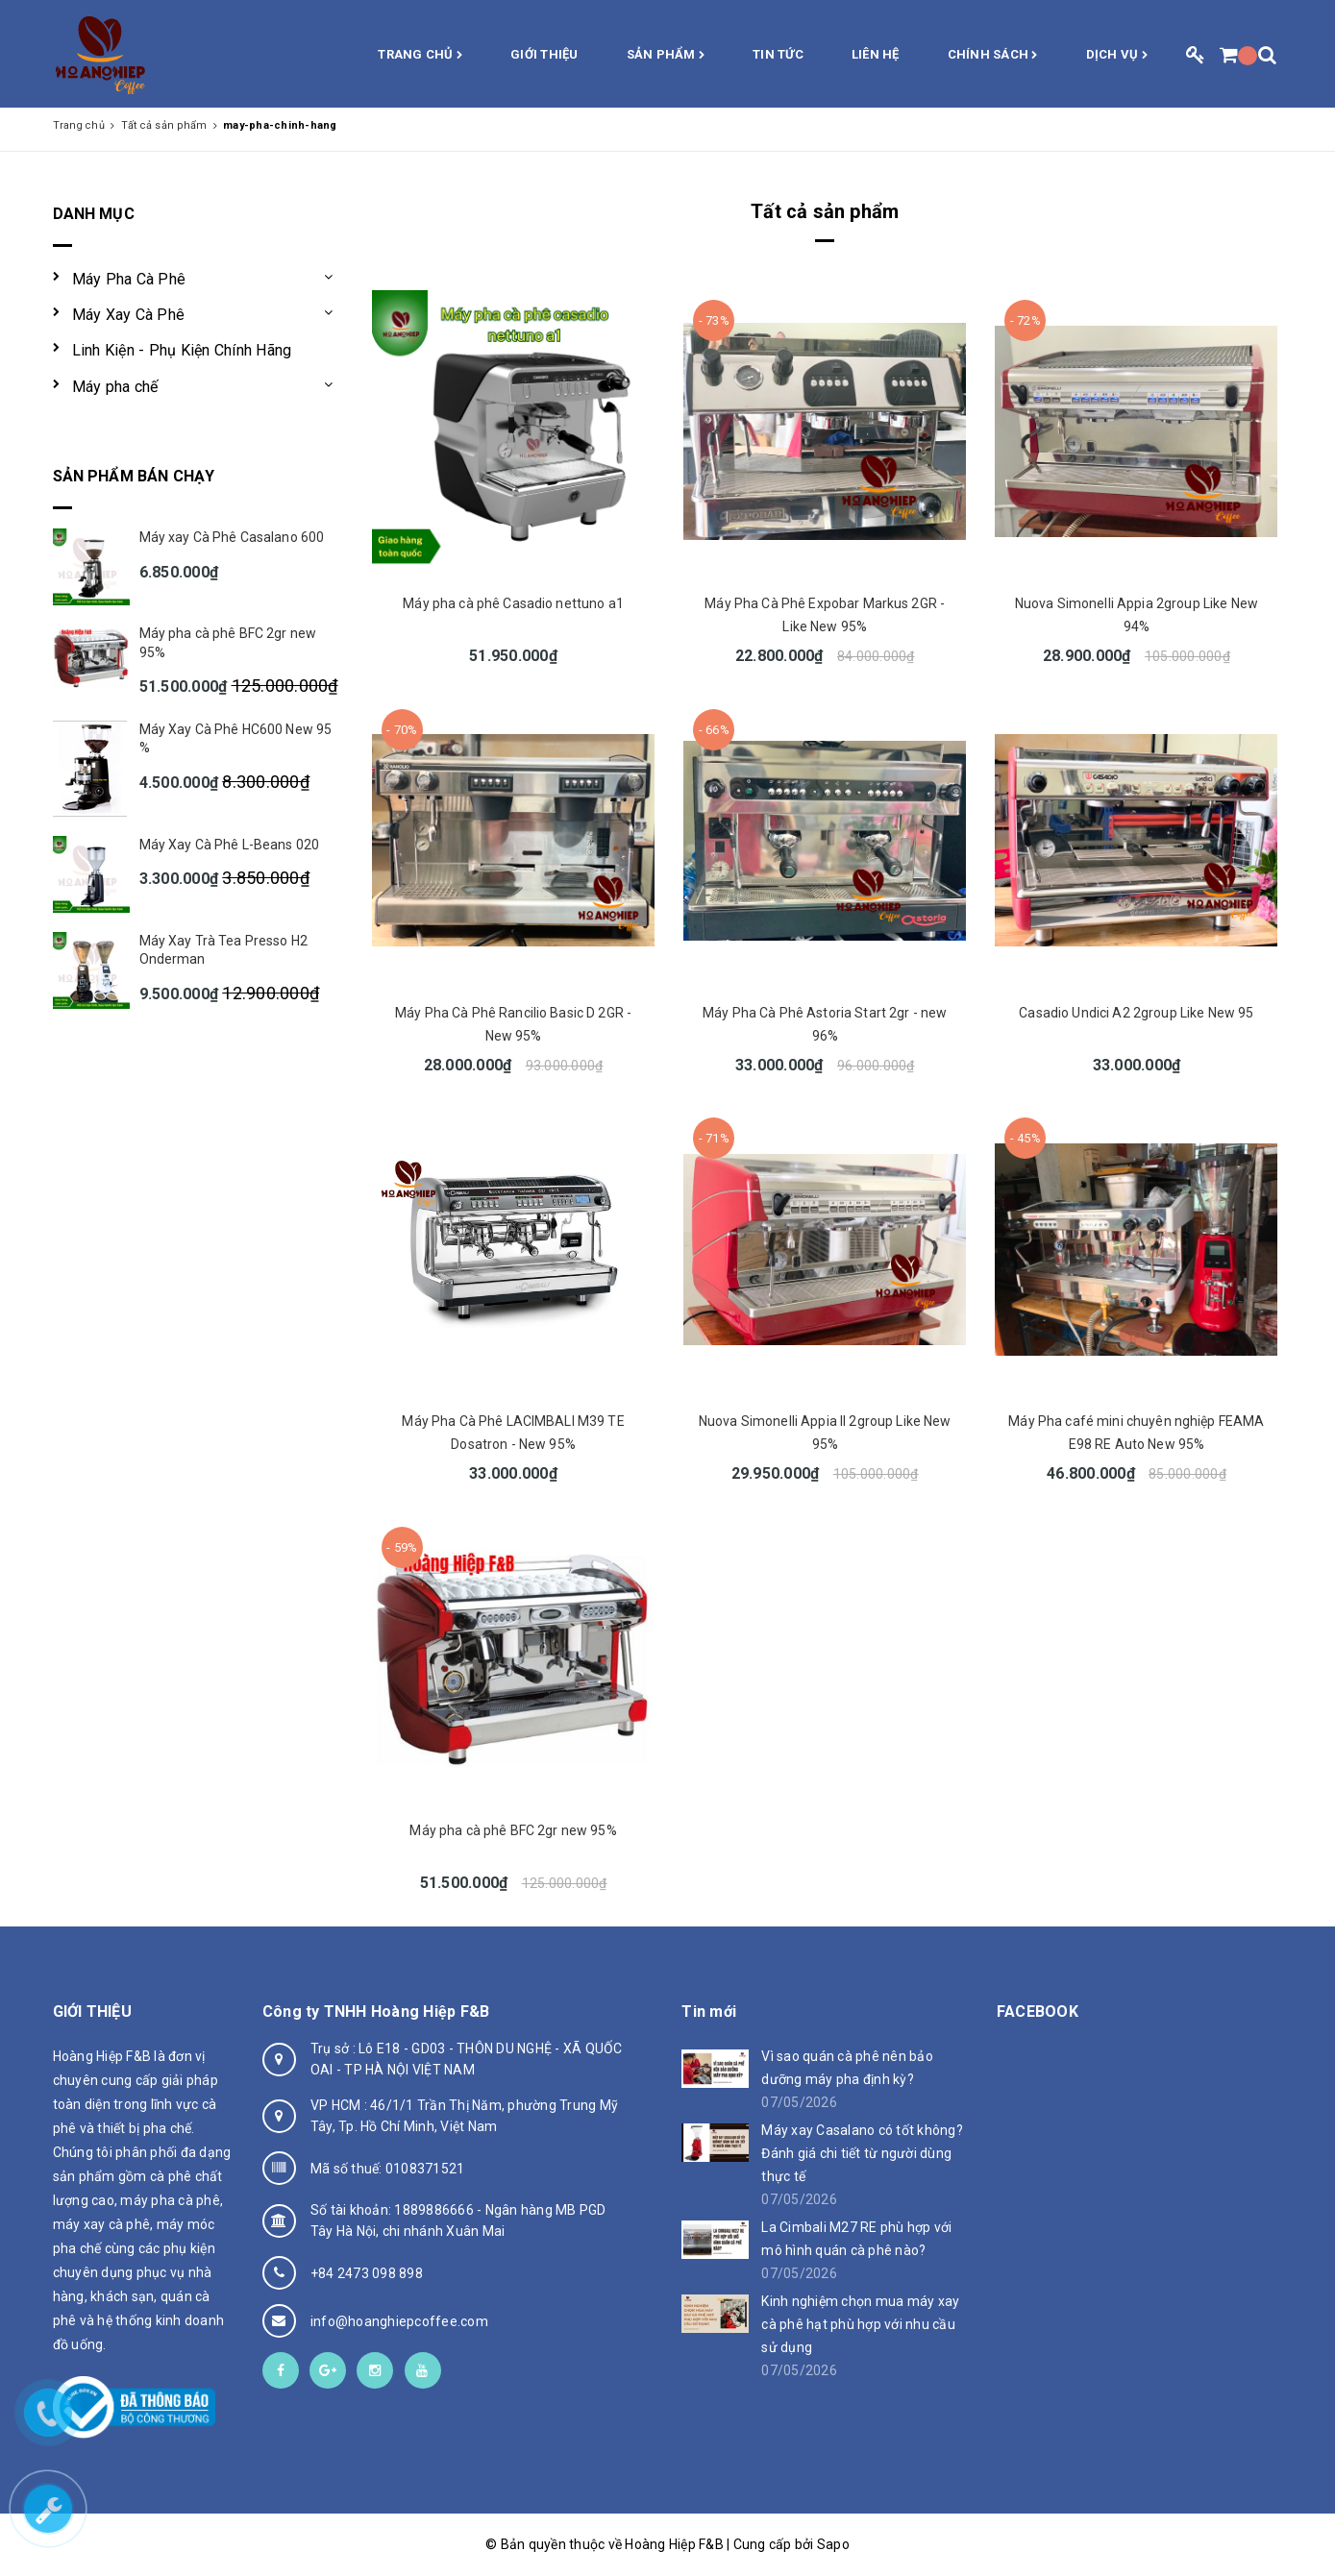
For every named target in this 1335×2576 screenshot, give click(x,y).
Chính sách (993, 55)
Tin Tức (778, 54)
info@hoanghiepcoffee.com (399, 2321)
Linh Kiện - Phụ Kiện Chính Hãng (182, 350)
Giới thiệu (544, 54)
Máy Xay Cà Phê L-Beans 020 (229, 844)
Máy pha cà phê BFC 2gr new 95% (512, 1830)
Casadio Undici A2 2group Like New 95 (1136, 1012)
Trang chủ (420, 55)
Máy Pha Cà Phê (129, 279)
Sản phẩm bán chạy (134, 476)
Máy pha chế (115, 387)
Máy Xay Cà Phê (128, 315)
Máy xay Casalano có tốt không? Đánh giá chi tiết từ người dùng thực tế (862, 2153)
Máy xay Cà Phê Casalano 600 (232, 537)
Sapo (833, 2544)
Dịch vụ (1117, 55)
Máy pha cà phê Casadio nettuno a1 (513, 603)
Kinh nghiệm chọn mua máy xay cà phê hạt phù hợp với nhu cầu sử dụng (860, 2324)
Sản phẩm (666, 55)
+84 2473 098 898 (366, 2273)
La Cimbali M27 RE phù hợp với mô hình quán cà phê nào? (856, 2239)
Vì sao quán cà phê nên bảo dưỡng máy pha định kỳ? (847, 2068)
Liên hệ (876, 54)
